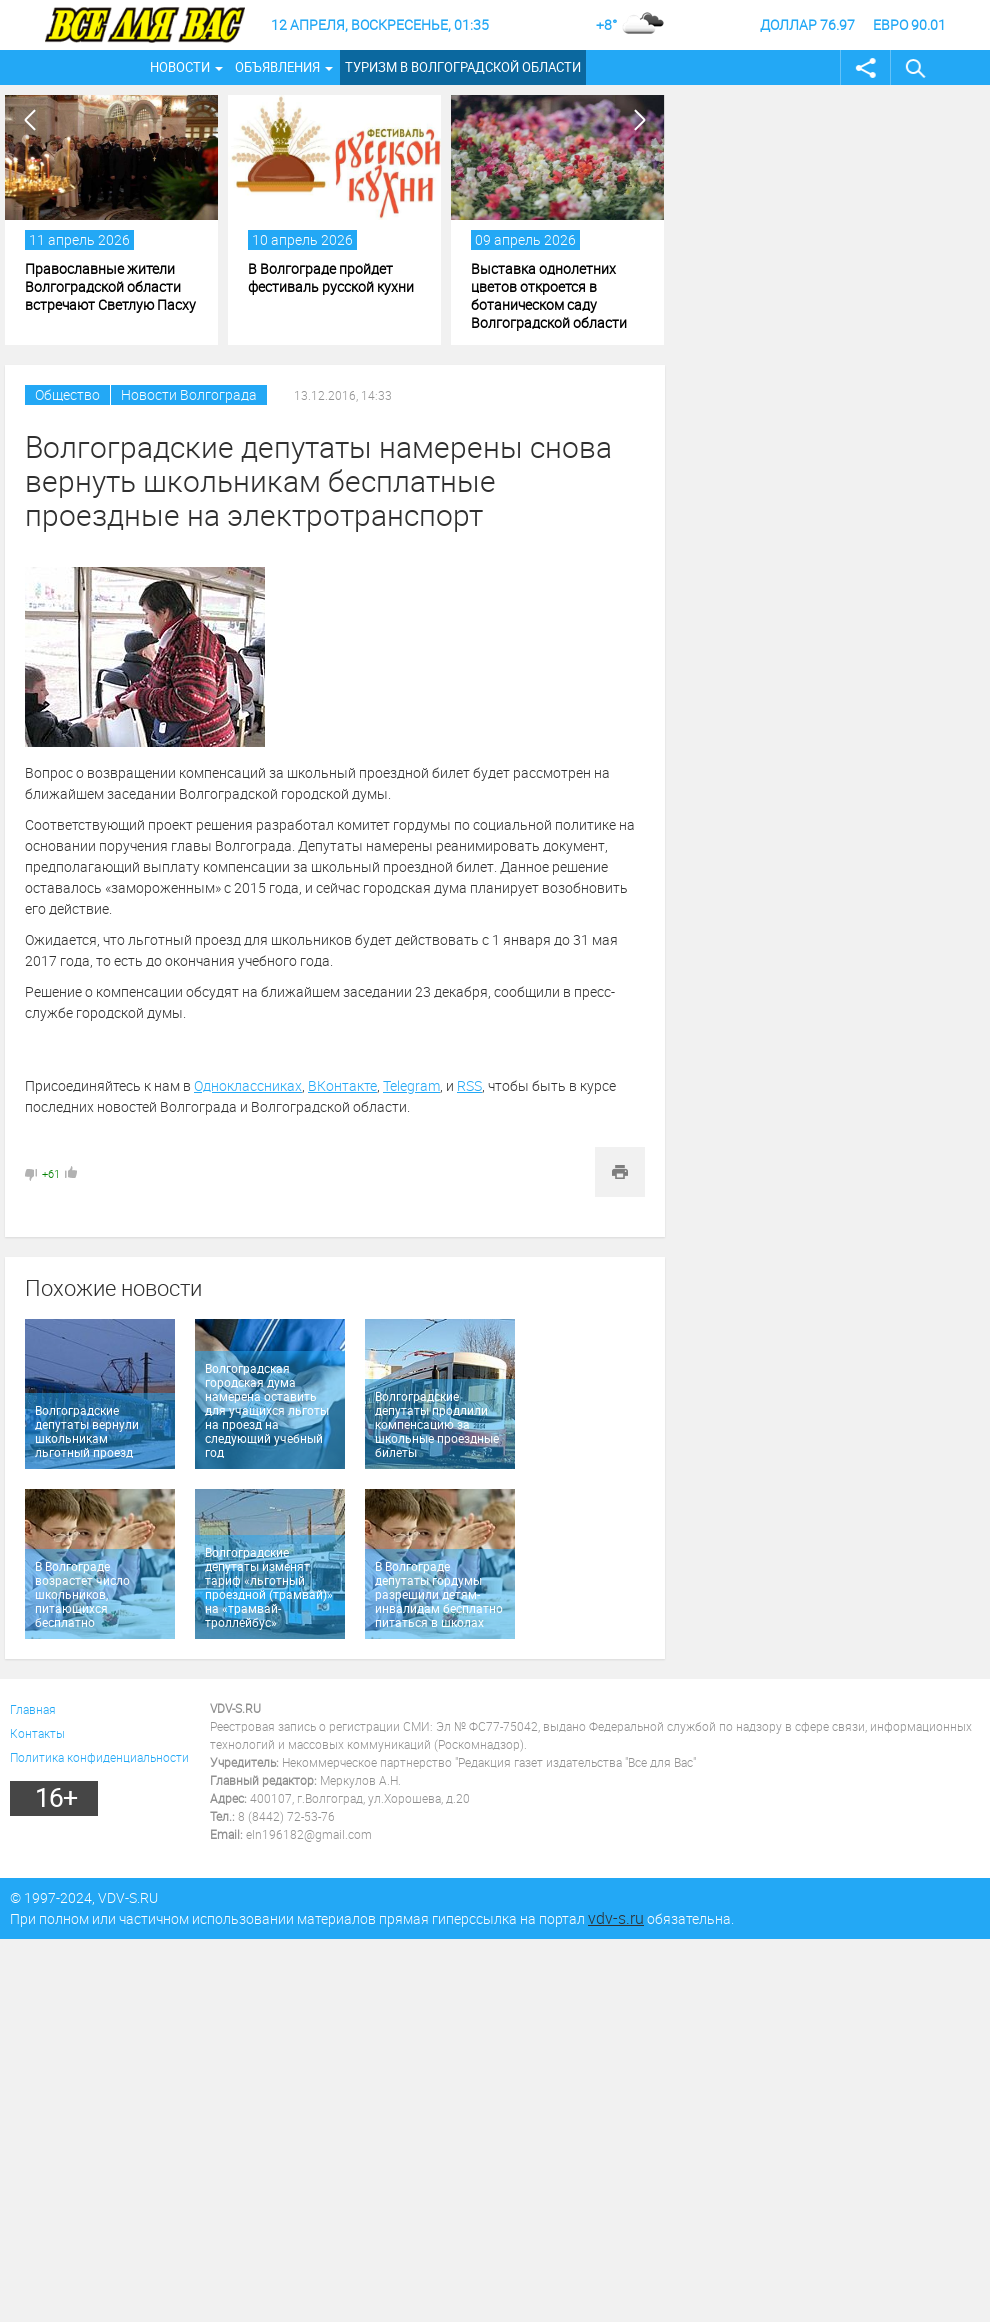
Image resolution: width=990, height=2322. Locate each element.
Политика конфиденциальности (99, 1757)
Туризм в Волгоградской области (463, 67)
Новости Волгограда (189, 394)
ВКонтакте (342, 1085)
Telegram (411, 1085)
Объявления (277, 67)
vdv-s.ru (616, 1918)
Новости (180, 67)
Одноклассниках (248, 1085)
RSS (469, 1085)
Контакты (37, 1733)
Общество (67, 394)
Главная (33, 1709)
